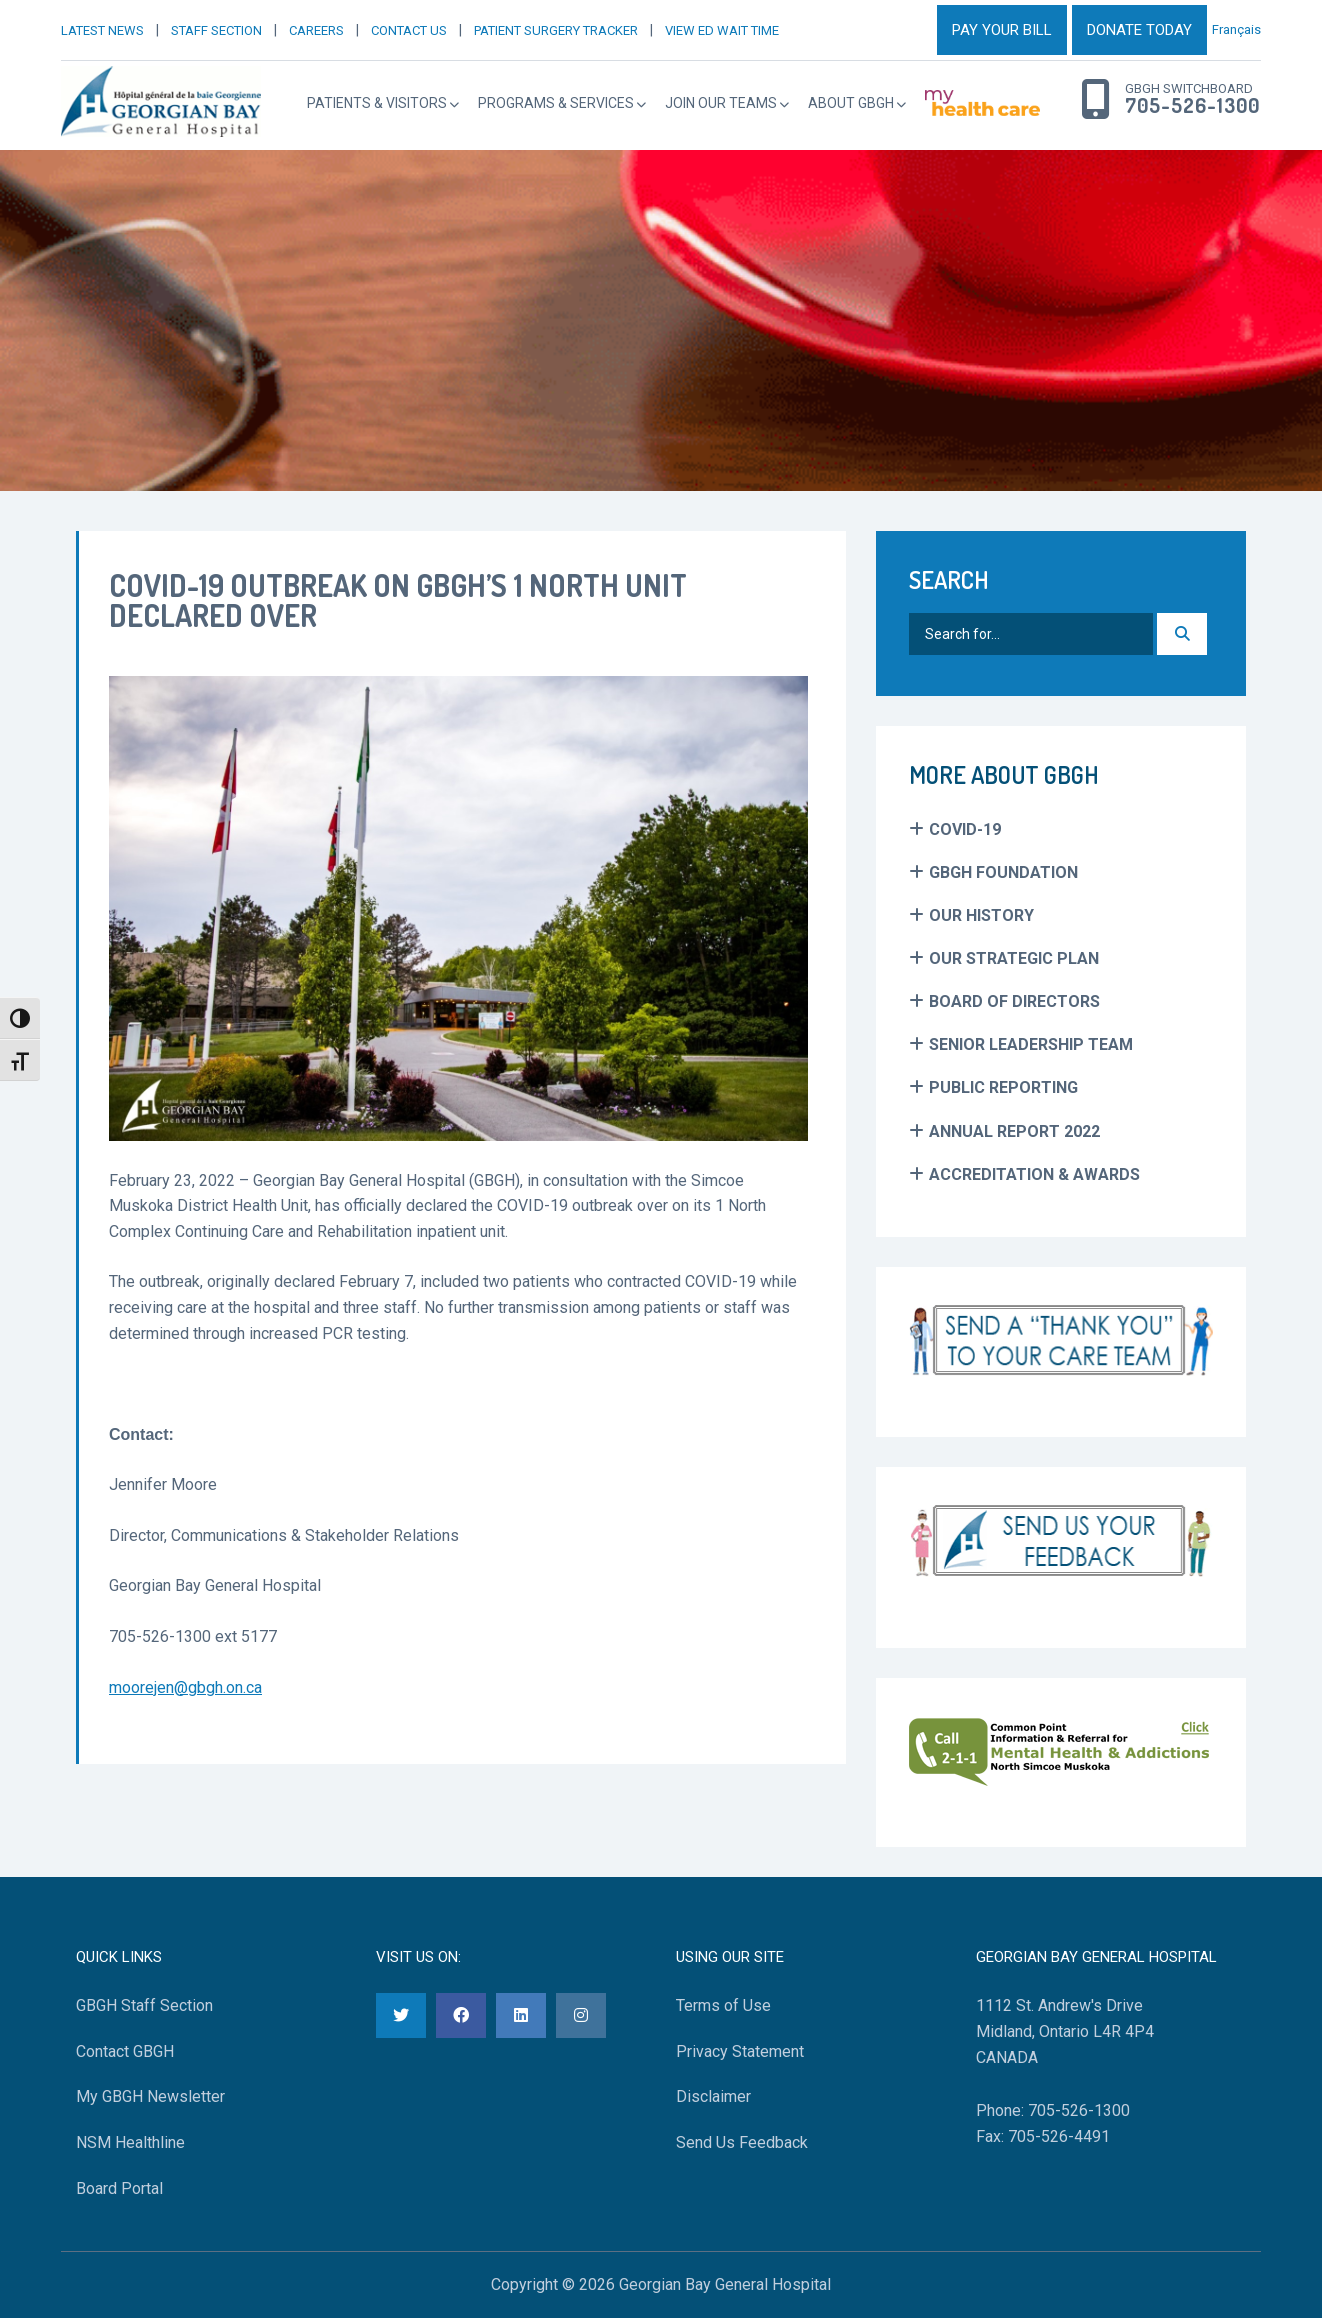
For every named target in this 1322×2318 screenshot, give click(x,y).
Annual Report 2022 (1014, 1131)
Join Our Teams (721, 103)
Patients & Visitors (377, 103)
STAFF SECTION (216, 30)
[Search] (1182, 634)
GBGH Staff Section (144, 2005)
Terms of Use (723, 2005)
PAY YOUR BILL (1002, 30)
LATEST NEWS (102, 30)
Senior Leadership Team (1031, 1044)
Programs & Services (556, 103)
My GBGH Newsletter (150, 2096)
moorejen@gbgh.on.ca (185, 1687)
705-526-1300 (1192, 106)
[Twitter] (401, 2015)
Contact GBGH (125, 2051)
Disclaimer (713, 2096)
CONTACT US (409, 30)
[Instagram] (581, 2015)
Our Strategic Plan (1014, 958)
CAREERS (316, 30)
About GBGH (851, 103)
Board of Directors (1014, 1001)
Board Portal (119, 2188)
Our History (981, 915)
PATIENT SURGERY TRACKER (556, 30)
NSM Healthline (130, 2142)
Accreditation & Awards (1034, 1174)
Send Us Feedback (742, 2142)
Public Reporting (1003, 1087)
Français (1236, 29)
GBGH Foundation (1003, 872)
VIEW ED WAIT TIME (722, 30)
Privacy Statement (740, 2051)
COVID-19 (965, 829)
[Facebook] (461, 2015)
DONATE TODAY (1139, 30)
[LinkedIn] (521, 2015)
